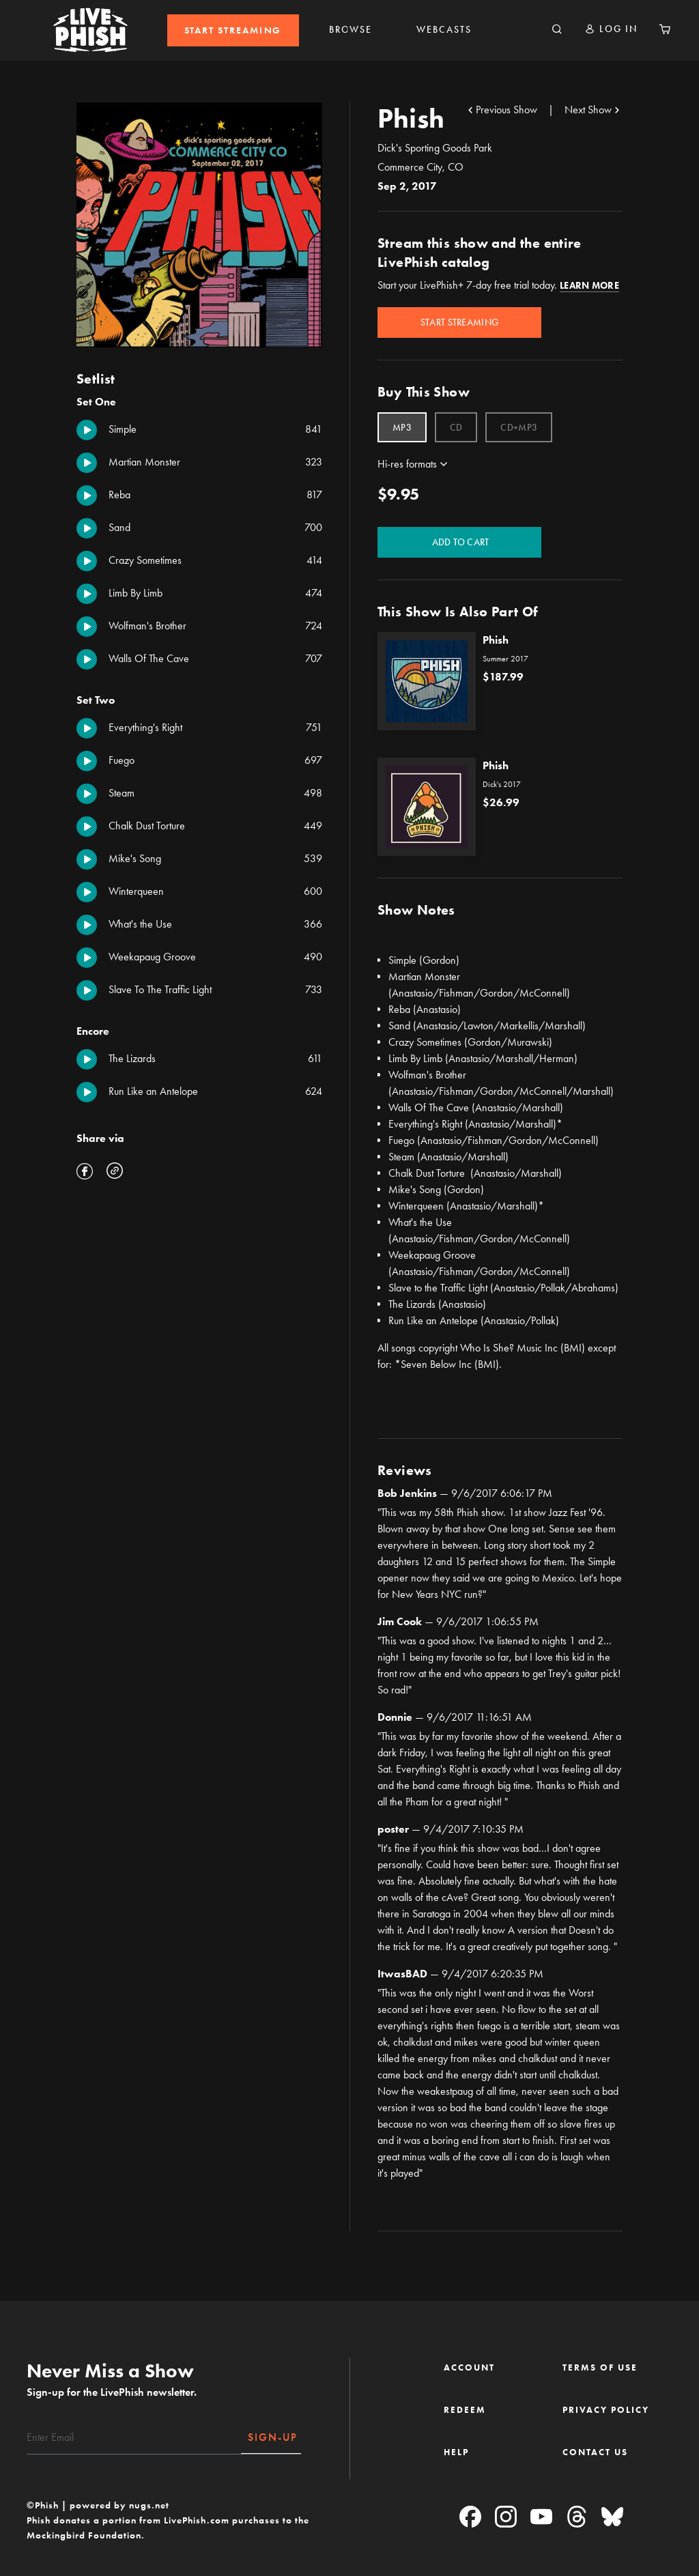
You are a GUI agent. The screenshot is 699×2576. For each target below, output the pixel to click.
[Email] (134, 2437)
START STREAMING (233, 30)
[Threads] (577, 2518)
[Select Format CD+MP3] (518, 427)
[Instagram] (506, 2518)
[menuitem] (233, 30)
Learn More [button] (589, 285)
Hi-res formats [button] (407, 463)
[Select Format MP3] (402, 427)
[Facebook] (470, 2518)
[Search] (557, 30)
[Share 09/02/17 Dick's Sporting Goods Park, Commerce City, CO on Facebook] (84, 1172)
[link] (233, 30)
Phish (496, 639)
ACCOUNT (469, 2367)
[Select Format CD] (456, 427)
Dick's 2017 (502, 784)
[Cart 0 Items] (664, 30)
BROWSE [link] (351, 29)
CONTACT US (595, 2452)
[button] (611, 29)
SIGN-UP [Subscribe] (273, 2437)
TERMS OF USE (600, 2367)
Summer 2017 (505, 658)
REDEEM (465, 2410)
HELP (456, 2452)
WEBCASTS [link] (444, 29)
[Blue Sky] (612, 2518)
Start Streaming (459, 322)
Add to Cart (459, 542)
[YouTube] (541, 2518)
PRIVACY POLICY (605, 2410)
